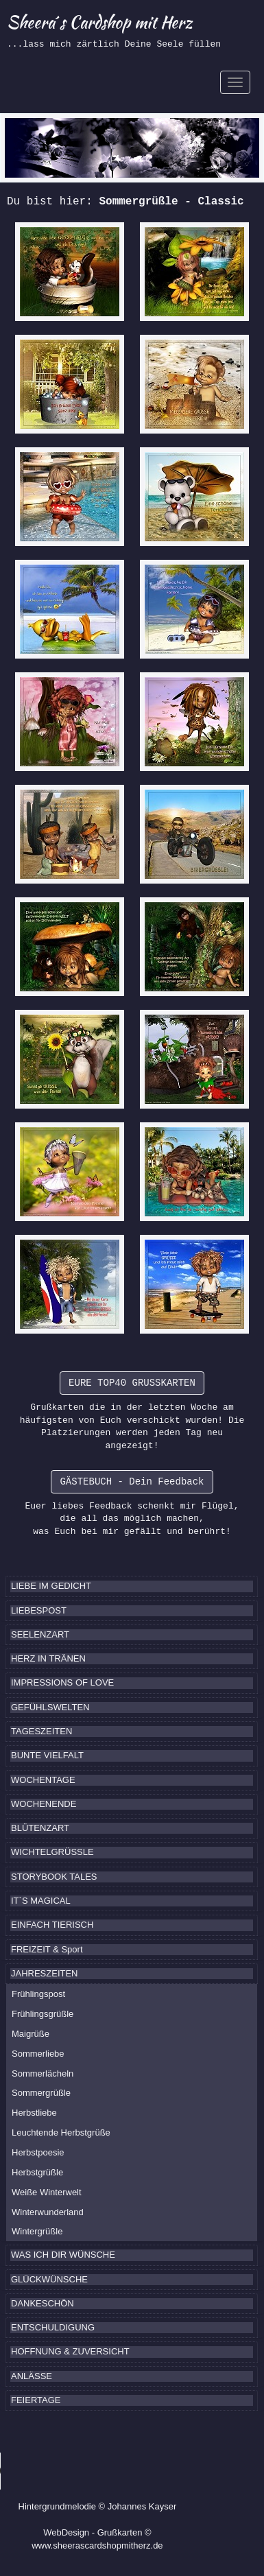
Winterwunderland (48, 2212)
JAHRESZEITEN (44, 1973)
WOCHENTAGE (43, 1780)
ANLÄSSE (31, 2376)
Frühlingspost (38, 1994)
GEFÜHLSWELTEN (50, 1707)
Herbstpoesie (38, 2152)
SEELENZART (40, 1634)
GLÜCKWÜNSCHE (49, 2279)
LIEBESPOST (39, 1610)
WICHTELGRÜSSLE (52, 1852)
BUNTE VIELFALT (47, 1755)
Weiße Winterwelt (47, 2192)
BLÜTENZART (40, 1828)
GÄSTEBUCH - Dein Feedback (132, 1481)
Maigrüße (30, 2034)
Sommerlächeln (42, 2073)
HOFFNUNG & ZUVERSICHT (70, 2351)
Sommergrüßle (41, 2093)
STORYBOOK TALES (54, 1876)
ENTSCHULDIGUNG (53, 2327)
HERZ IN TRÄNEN (48, 1658)
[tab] (131, 1586)
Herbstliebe (34, 2112)
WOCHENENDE (43, 1804)
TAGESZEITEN (41, 1731)
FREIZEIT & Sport (47, 1949)
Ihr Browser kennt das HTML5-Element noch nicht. (103, 2471)
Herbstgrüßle (37, 2172)
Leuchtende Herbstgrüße (61, 2132)
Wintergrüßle (37, 2231)
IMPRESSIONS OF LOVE (62, 1682)
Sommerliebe (38, 2053)
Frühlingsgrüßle (42, 2014)
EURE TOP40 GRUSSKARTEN (132, 1383)
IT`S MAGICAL (41, 1900)
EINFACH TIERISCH (52, 1924)
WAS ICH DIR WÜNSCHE (63, 2254)
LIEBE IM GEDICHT (51, 1586)
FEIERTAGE (35, 2400)
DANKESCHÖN (42, 2303)
